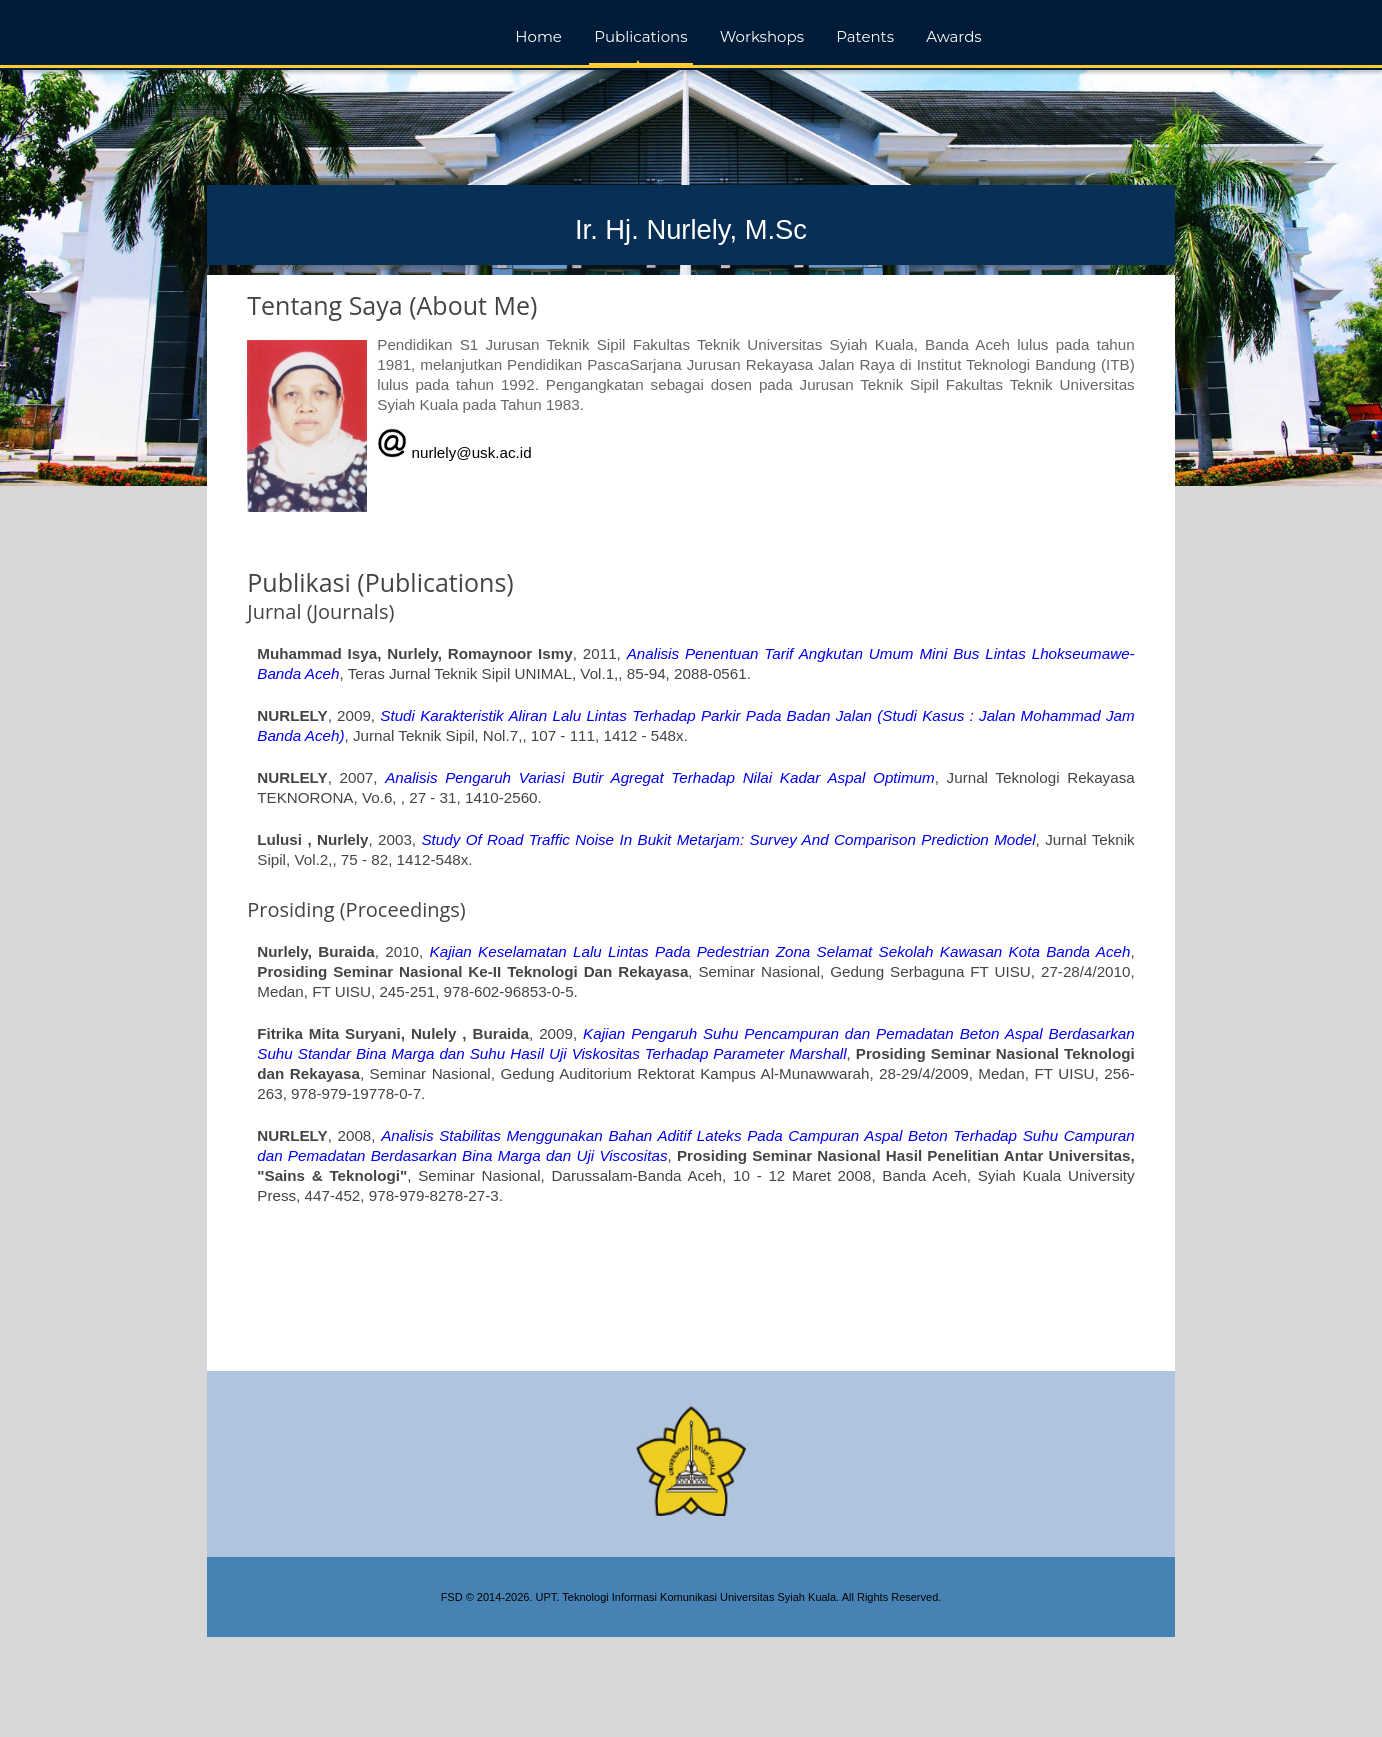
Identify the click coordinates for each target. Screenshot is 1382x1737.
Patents (865, 36)
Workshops (762, 36)
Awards (953, 36)
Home (538, 36)
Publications (640, 36)
